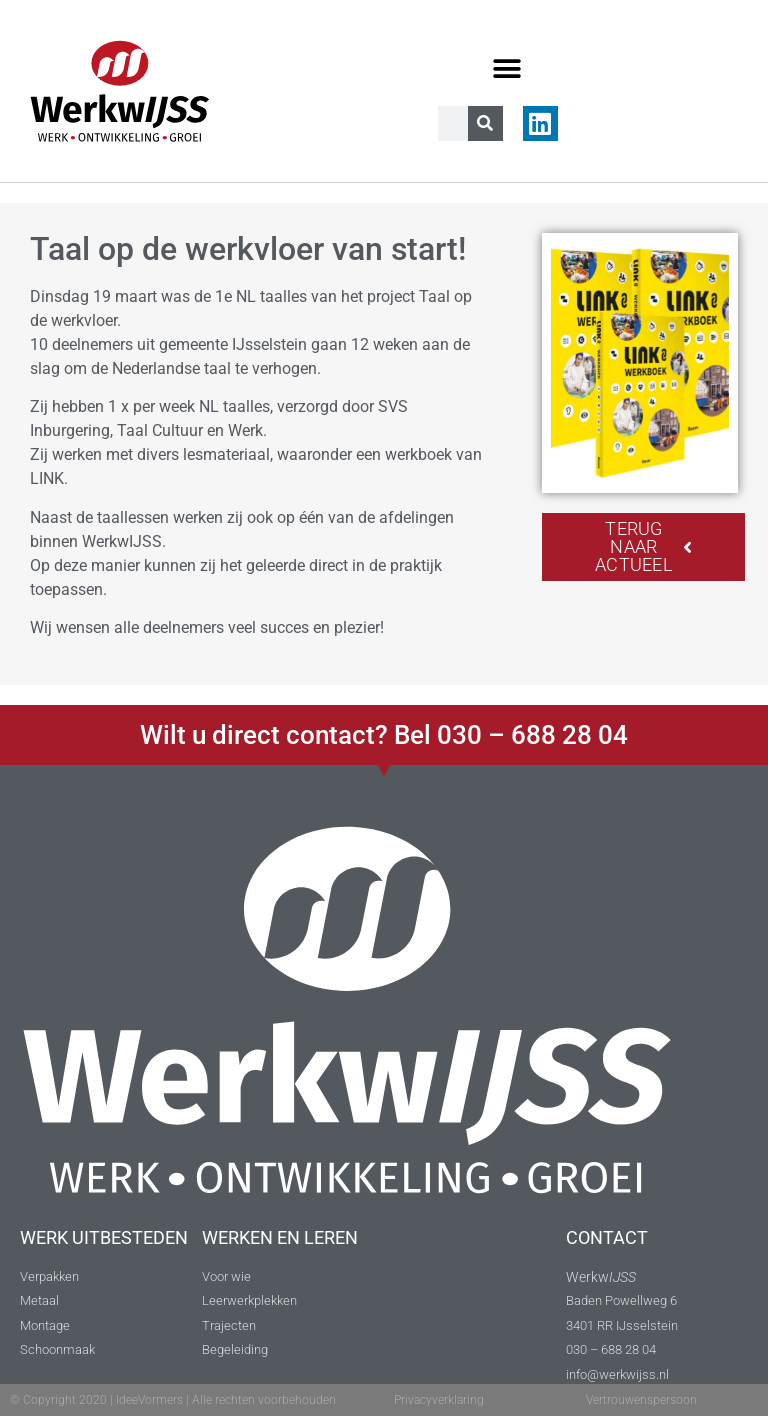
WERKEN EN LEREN (280, 1237)
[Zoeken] (485, 123)
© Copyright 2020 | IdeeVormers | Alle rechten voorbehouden (173, 1400)
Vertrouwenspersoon (641, 1400)
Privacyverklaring (439, 1400)
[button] (507, 68)
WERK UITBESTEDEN (104, 1237)
